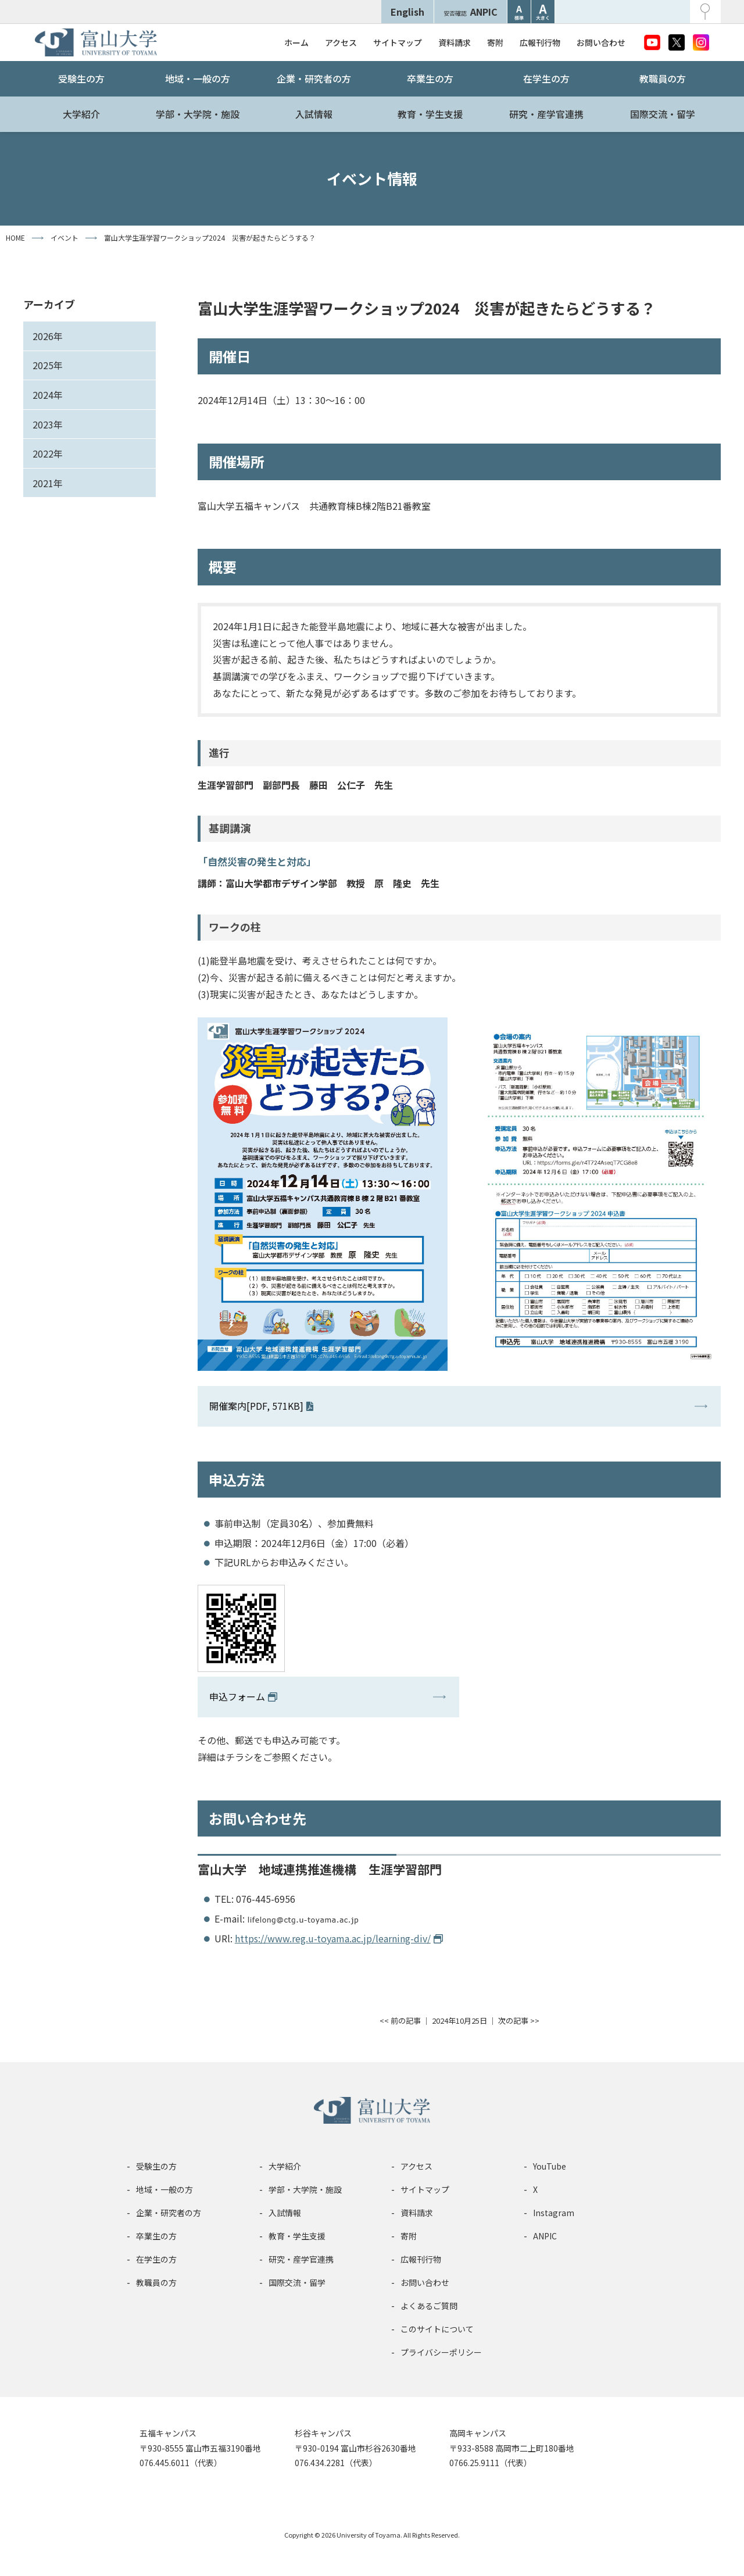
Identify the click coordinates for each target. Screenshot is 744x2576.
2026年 (48, 336)
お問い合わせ (601, 42)
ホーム (296, 42)
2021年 (48, 483)
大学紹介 (81, 114)
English (407, 12)
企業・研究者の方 (314, 78)
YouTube (549, 2166)
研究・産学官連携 (546, 114)
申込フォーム (237, 1696)
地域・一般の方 (197, 78)
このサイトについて (437, 2329)
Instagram (553, 2212)
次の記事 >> (518, 2020)
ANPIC (470, 12)
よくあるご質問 (428, 2305)
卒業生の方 (430, 78)
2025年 (48, 365)
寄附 (495, 42)
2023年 (48, 424)
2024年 (48, 395)
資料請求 (454, 42)
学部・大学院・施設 (197, 114)
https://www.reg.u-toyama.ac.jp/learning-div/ (333, 1938)
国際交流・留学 (662, 114)
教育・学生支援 (430, 114)
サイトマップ (397, 42)
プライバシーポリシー (441, 2352)
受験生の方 (81, 78)
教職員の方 (662, 78)
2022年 (48, 453)
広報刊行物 (540, 42)
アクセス (341, 42)
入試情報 (313, 114)
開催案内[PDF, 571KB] (256, 1406)
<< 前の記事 (400, 2020)
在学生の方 (546, 78)
